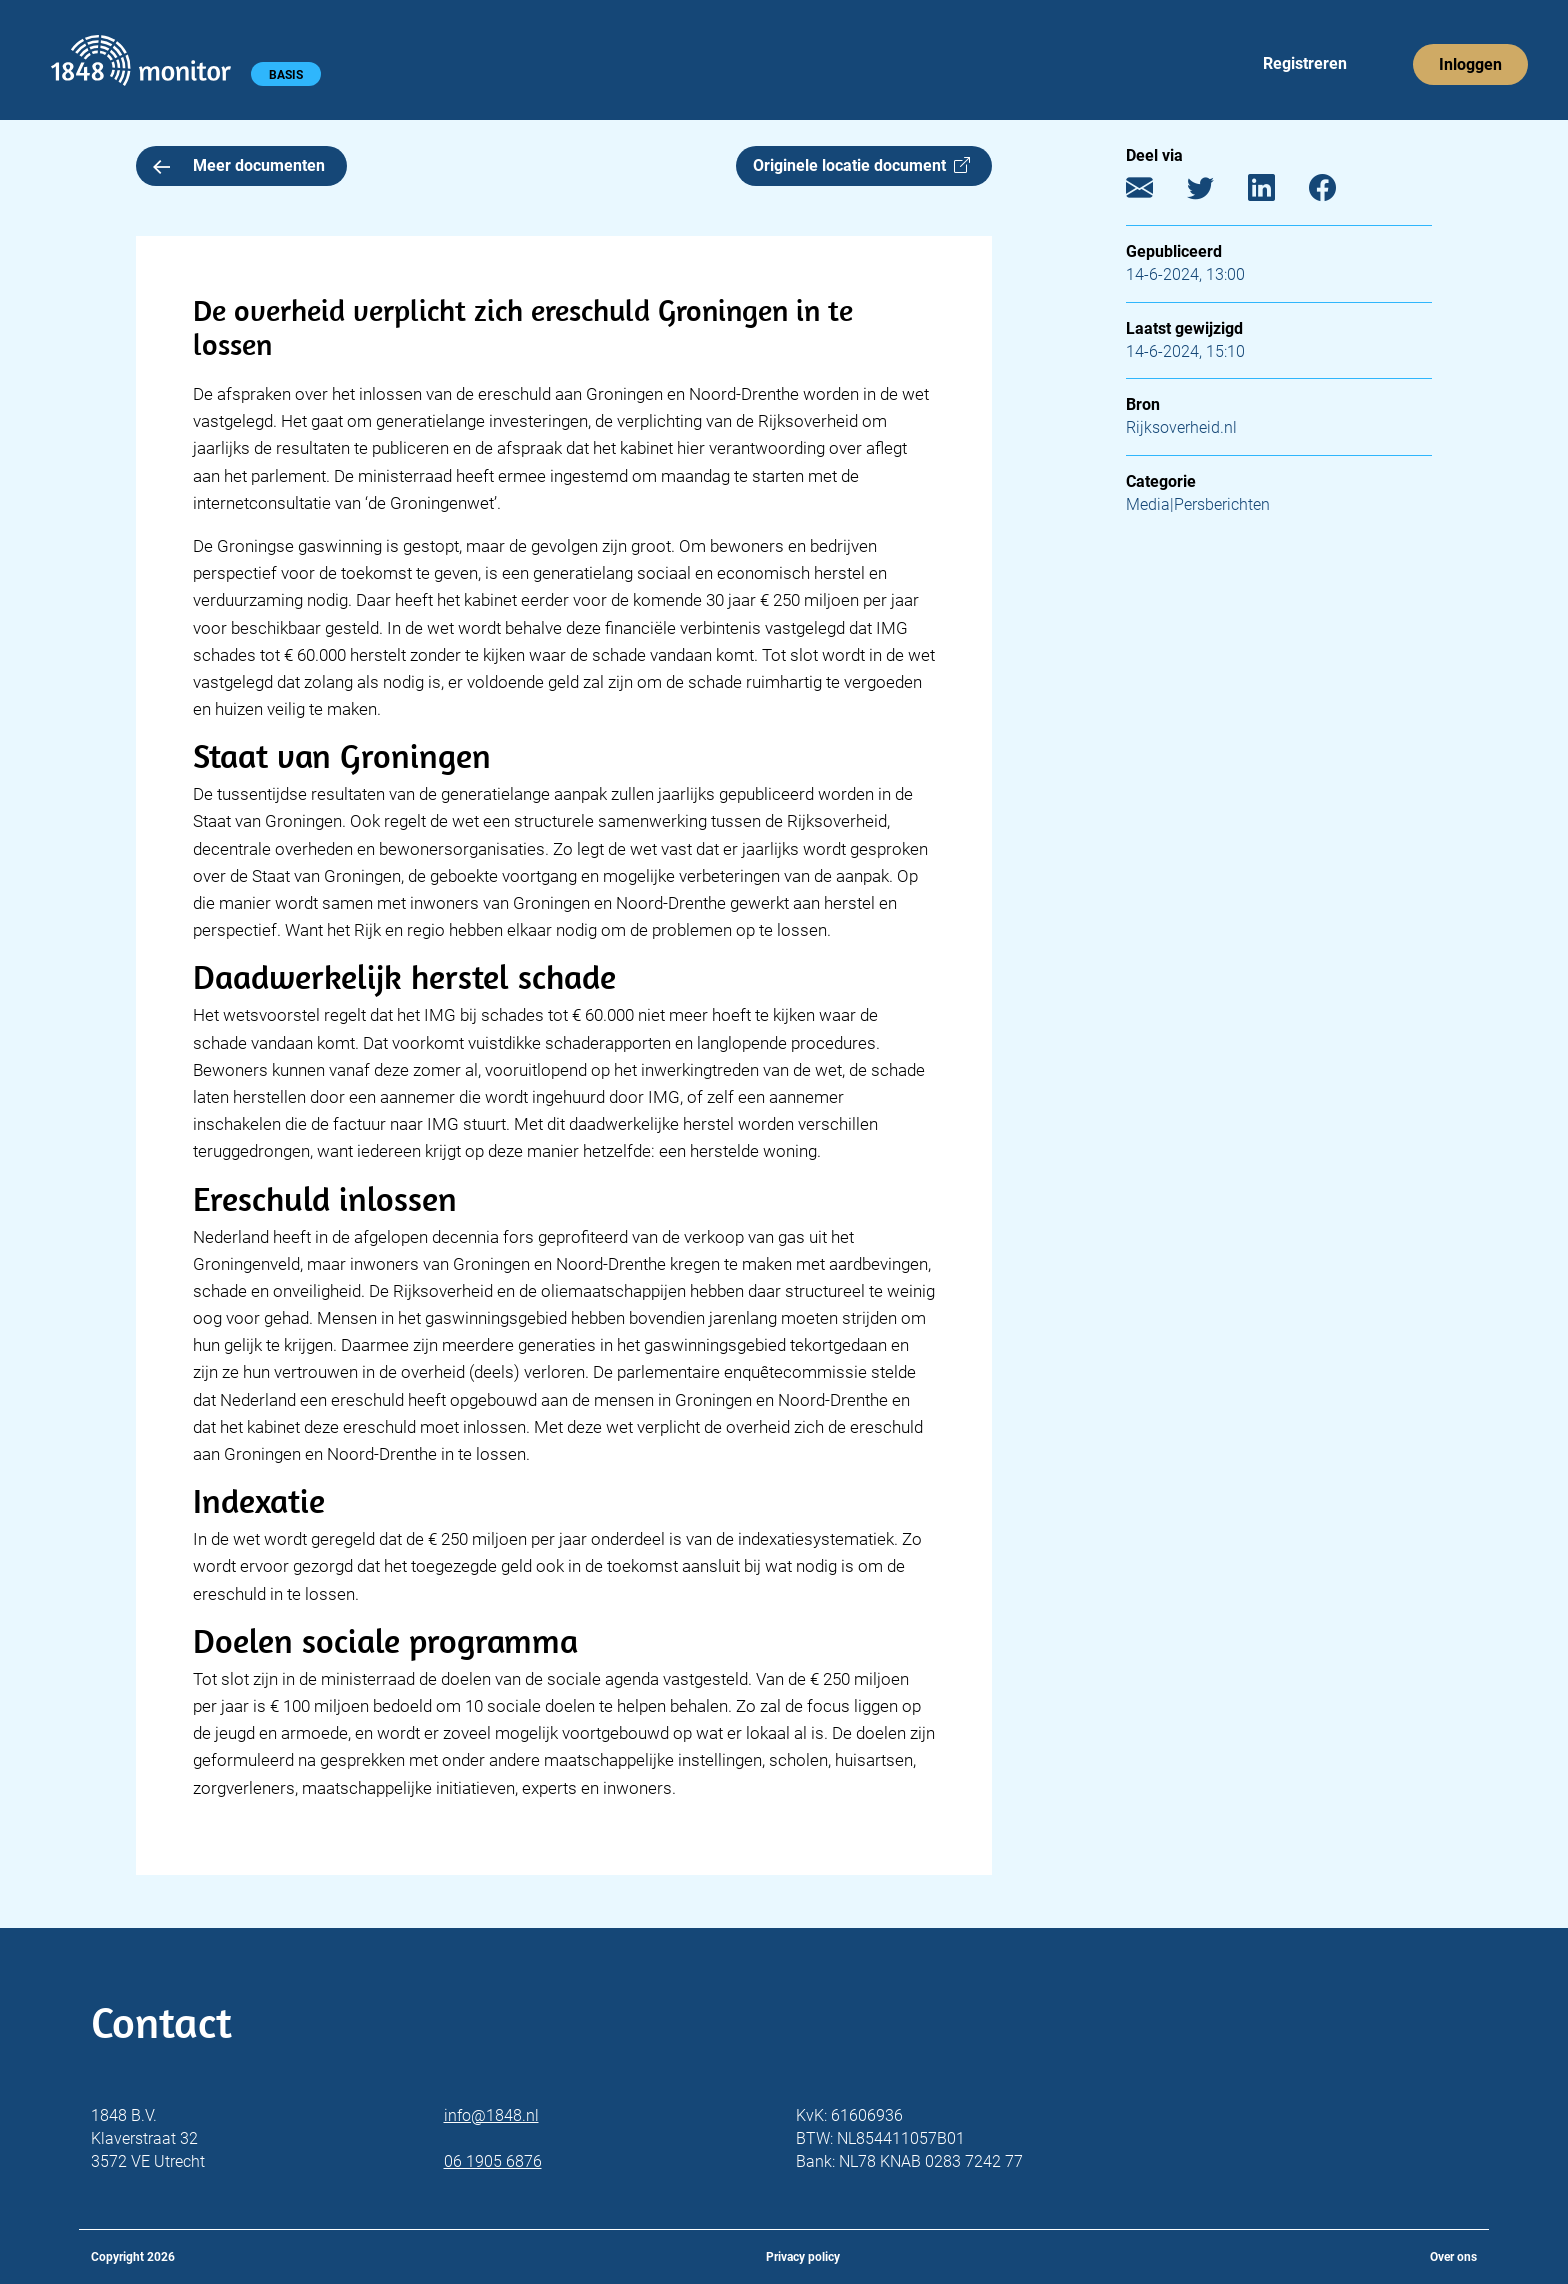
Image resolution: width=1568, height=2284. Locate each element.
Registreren (1305, 63)
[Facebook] (1337, 192)
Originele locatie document (861, 165)
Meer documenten (239, 165)
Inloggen (1470, 64)
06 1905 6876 (493, 2161)
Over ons (1453, 2257)
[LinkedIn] (1276, 192)
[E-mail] (1154, 192)
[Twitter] (1215, 192)
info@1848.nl (491, 2115)
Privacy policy (803, 2257)
